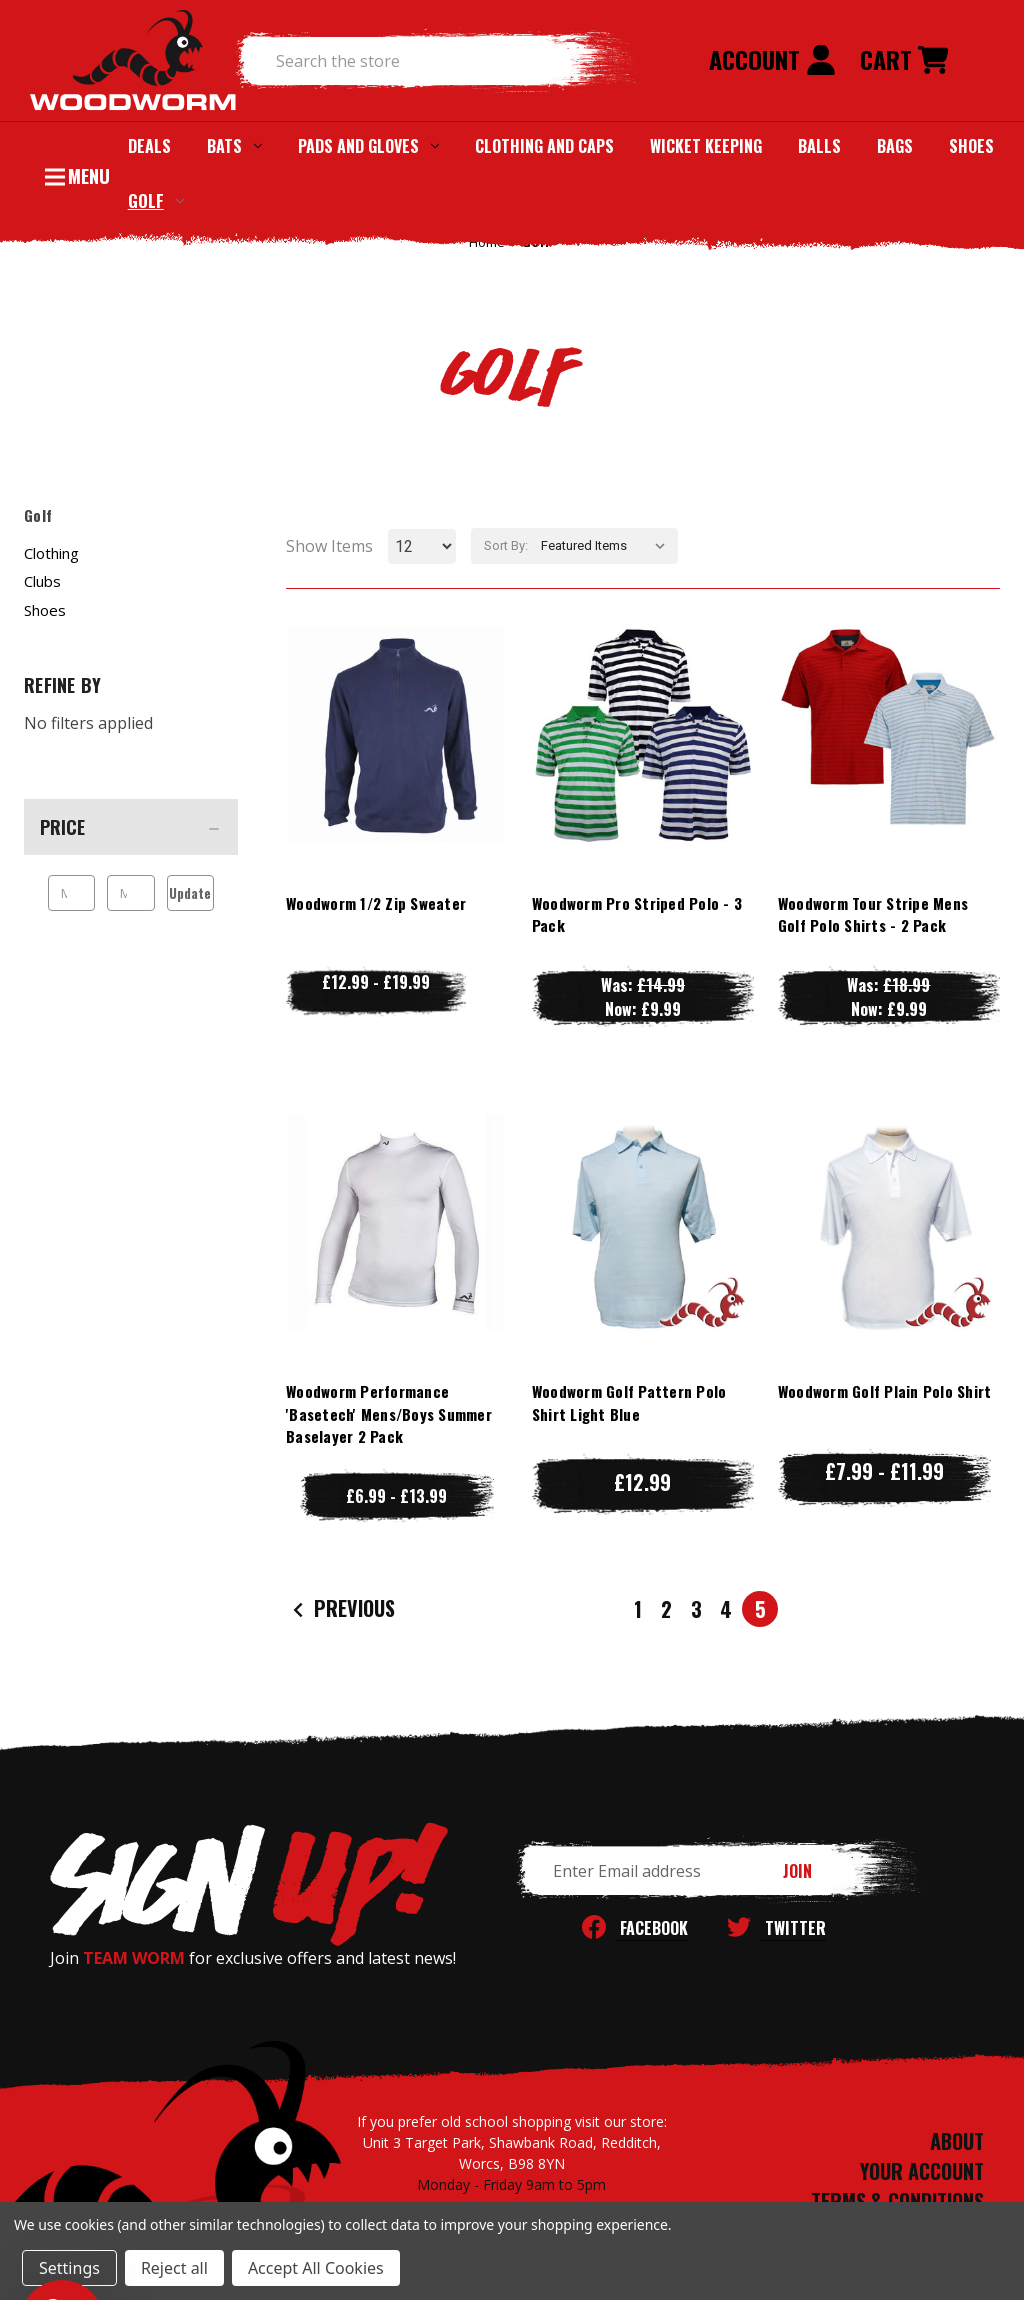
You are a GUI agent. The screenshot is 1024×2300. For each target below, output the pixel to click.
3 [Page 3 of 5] (696, 1609)
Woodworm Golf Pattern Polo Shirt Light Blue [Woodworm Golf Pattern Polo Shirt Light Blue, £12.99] (629, 1402)
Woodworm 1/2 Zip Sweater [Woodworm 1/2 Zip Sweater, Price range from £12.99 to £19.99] (376, 903)
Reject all (174, 2268)
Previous (341, 1609)
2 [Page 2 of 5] (666, 1609)
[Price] (131, 827)
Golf (156, 200)
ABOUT (957, 2141)
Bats (234, 146)
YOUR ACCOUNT (922, 2171)
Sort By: (506, 545)
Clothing (51, 553)
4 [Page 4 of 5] (726, 1609)
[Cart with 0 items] (904, 61)
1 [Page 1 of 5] (638, 1609)
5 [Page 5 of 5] (760, 1609)
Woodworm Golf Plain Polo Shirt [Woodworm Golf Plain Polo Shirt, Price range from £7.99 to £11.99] (885, 1391)
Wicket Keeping (706, 146)
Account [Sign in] (772, 59)
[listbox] (607, 546)
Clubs (42, 581)
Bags (895, 146)
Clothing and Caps (544, 146)
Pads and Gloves (368, 146)
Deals (149, 146)
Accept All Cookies (316, 2268)
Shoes (971, 146)
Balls (819, 146)
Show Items (329, 546)
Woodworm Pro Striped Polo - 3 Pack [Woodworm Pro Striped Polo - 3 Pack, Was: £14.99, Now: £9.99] (637, 914)
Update (190, 893)
